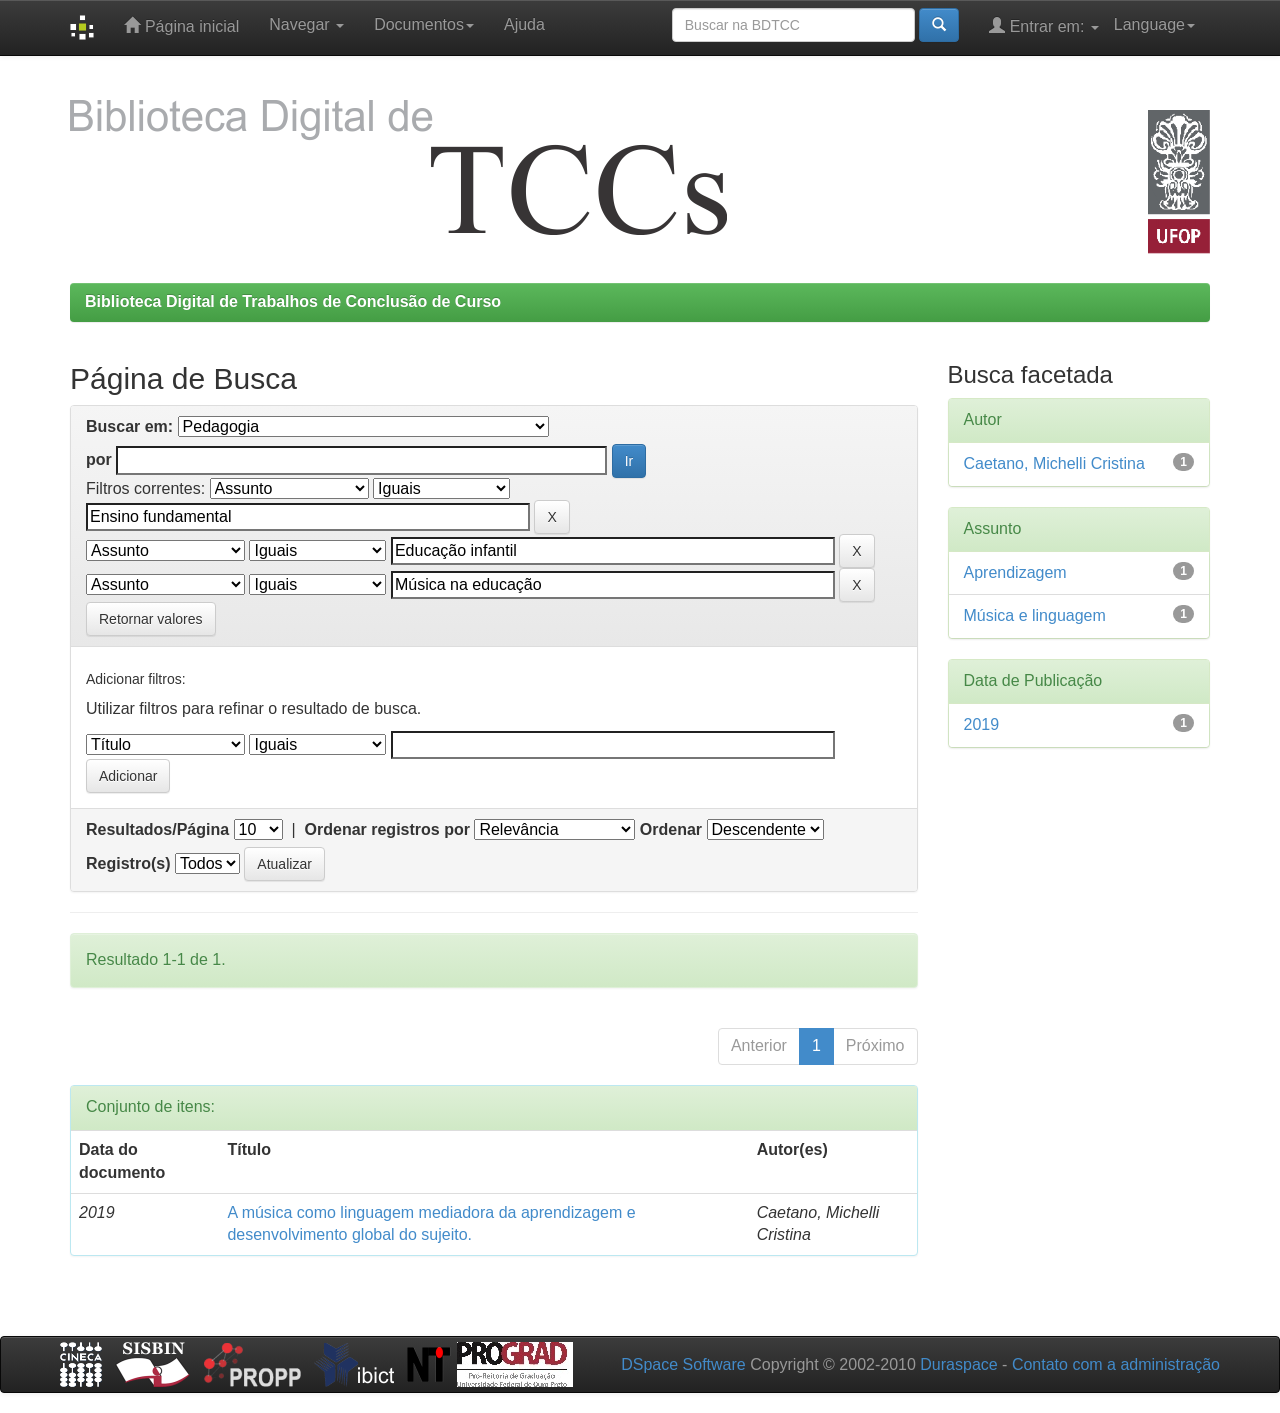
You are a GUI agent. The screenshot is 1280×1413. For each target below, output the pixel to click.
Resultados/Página (157, 829)
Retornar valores (151, 619)
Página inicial (181, 25)
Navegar (306, 24)
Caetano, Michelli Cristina (1054, 463)
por (99, 459)
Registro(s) (128, 863)
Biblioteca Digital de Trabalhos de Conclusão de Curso (293, 301)
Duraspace (958, 1364)
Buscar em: (129, 426)
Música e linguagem (1035, 615)
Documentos (424, 24)
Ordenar (671, 829)
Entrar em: (1044, 25)
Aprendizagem (1015, 572)
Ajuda (524, 24)
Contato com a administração (1116, 1364)
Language (1154, 24)
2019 (982, 724)
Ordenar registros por (387, 829)
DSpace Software (683, 1364)
